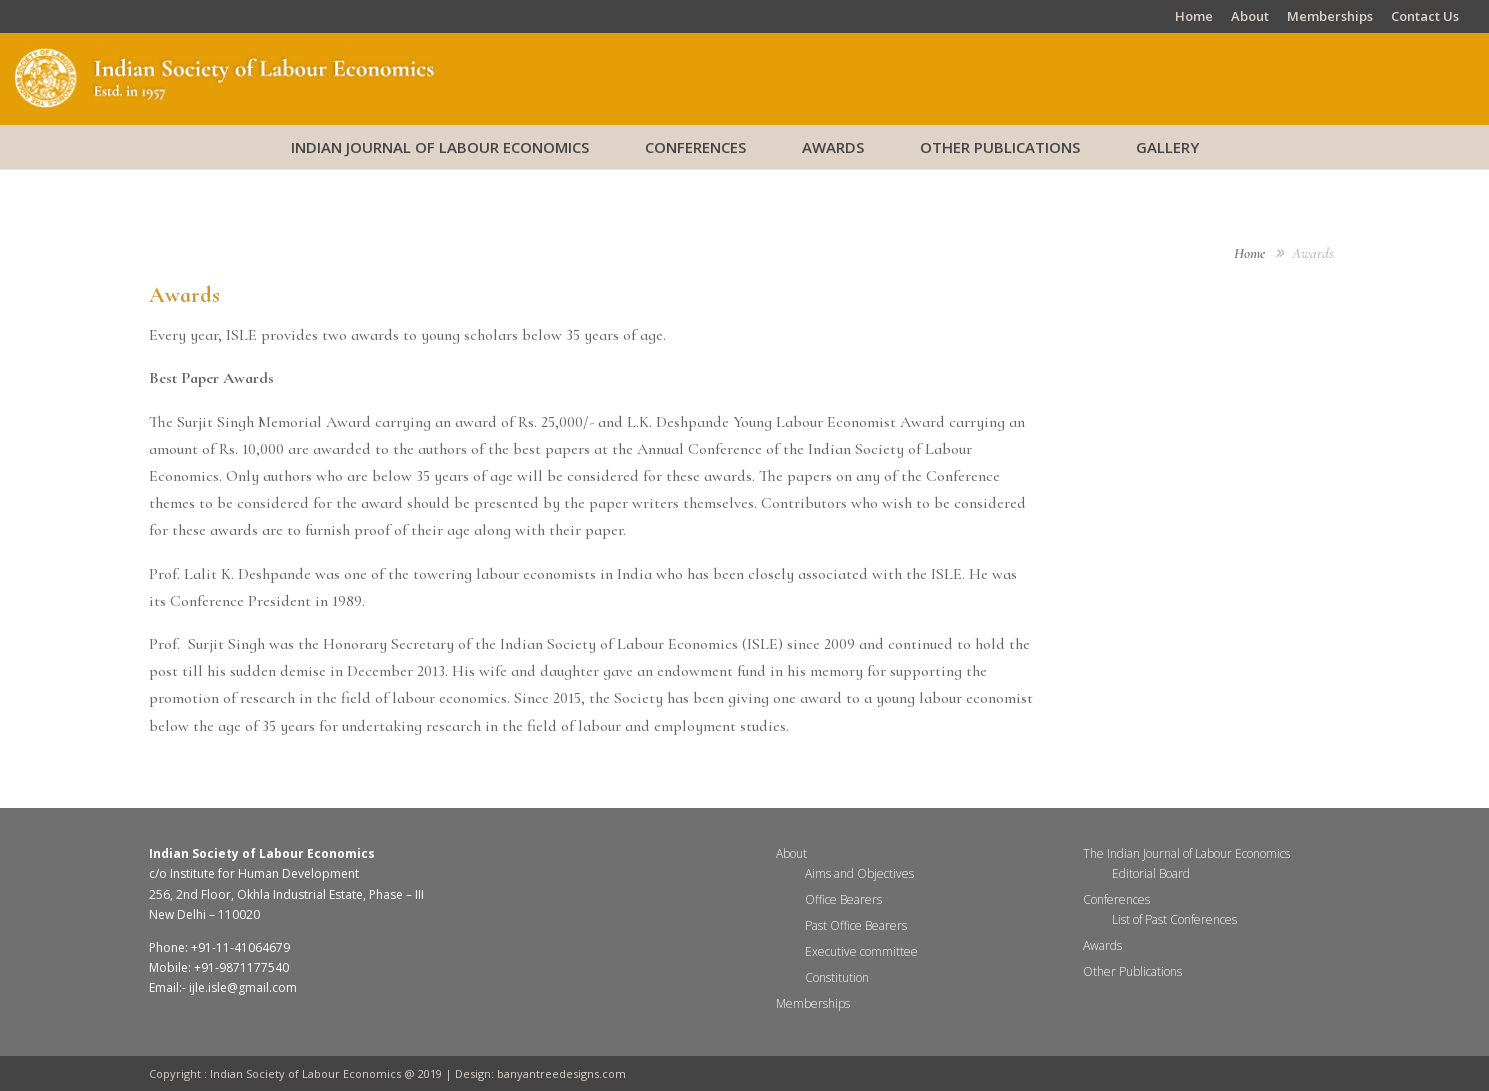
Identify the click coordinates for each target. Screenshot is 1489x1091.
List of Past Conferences (1174, 919)
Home (1194, 17)
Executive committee (861, 951)
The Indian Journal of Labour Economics (1186, 853)
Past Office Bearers (856, 925)
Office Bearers (843, 899)
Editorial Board (1151, 873)
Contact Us (1425, 17)
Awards (833, 147)
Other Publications (1000, 147)
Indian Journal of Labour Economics (440, 147)
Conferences (695, 147)
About (1250, 17)
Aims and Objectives (859, 873)
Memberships (1330, 17)
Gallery (1167, 147)
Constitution (837, 977)
